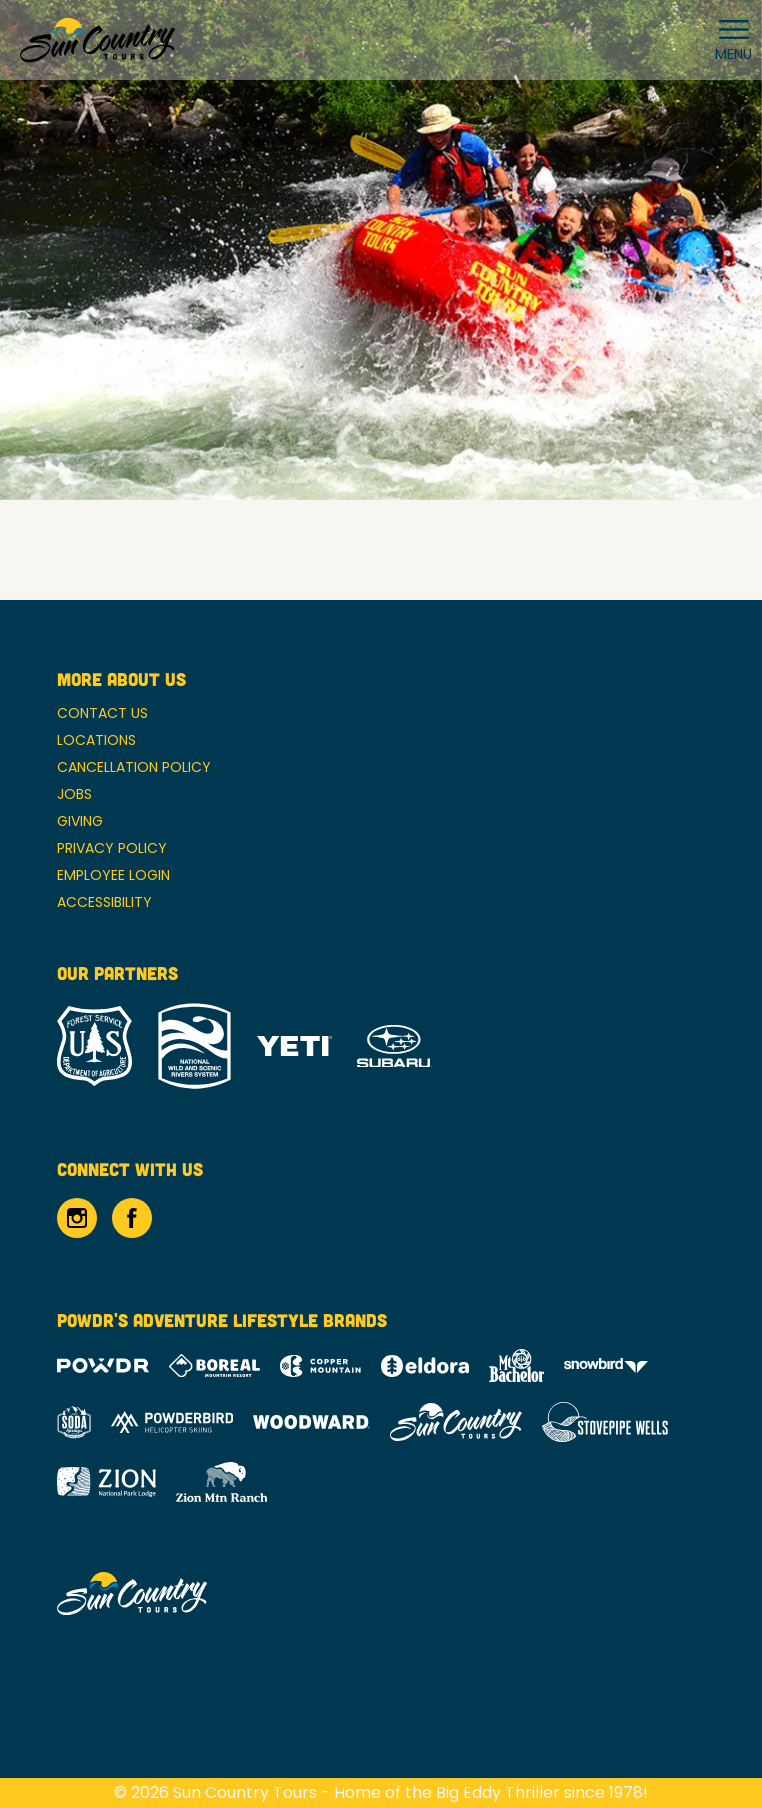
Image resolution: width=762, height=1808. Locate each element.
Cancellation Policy (134, 767)
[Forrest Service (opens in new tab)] (94, 1046)
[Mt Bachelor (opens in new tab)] (516, 1365)
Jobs (74, 794)
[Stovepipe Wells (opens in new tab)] (605, 1422)
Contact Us (102, 713)
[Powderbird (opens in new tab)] (172, 1422)
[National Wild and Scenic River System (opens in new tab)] (194, 1046)
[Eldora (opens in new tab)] (425, 1366)
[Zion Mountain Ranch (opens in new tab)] (221, 1482)
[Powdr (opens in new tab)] (103, 1365)
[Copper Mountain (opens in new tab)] (320, 1366)
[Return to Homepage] (97, 40)
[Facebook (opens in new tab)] (132, 1218)
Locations (96, 740)
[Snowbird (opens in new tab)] (606, 1365)
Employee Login (113, 875)
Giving (80, 821)
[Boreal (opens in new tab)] (214, 1365)
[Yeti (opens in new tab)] (294, 1046)
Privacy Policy (112, 848)
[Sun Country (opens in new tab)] (456, 1422)
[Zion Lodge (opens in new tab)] (106, 1482)
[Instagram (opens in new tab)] (77, 1218)
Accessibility (104, 902)
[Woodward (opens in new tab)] (311, 1422)
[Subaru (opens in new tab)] (394, 1046)
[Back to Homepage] (381, 1595)
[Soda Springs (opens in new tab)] (74, 1422)
